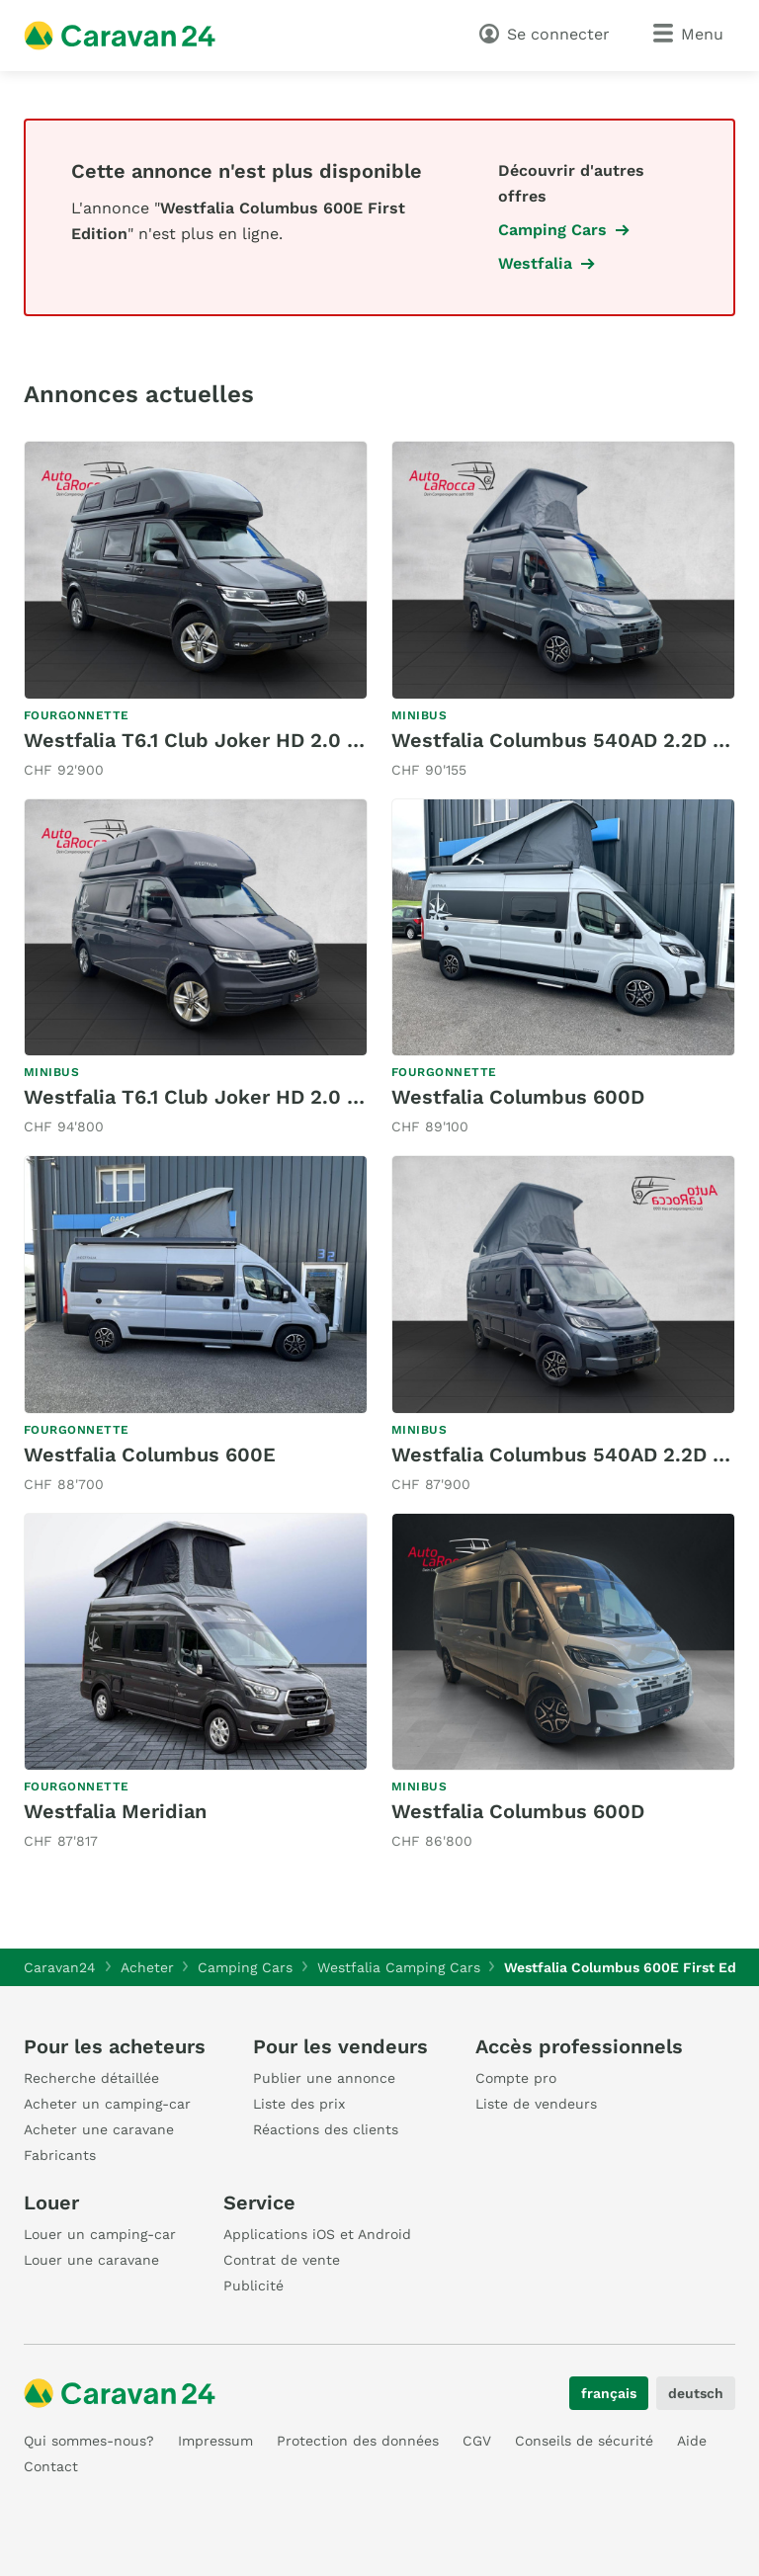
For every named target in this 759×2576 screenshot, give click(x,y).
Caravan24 (60, 1967)
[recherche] (441, 33)
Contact (51, 2466)
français (608, 2393)
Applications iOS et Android (317, 2234)
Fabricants (60, 2155)
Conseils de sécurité (584, 2441)
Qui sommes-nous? (89, 2441)
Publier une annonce (324, 2078)
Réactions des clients (325, 2129)
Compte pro (515, 2078)
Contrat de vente (281, 2260)
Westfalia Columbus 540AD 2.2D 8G (564, 740)
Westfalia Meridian (115, 1811)
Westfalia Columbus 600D (517, 1097)
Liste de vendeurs (536, 2104)
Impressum (215, 2441)
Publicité (253, 2285)
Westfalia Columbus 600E (150, 1454)
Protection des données (358, 2441)
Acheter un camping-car (107, 2104)
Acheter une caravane (99, 2129)
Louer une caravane (91, 2260)
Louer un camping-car (100, 2234)
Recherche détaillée (91, 2078)
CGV (477, 2441)
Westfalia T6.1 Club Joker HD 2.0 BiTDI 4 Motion (257, 740)
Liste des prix (299, 2104)
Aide (692, 2441)
